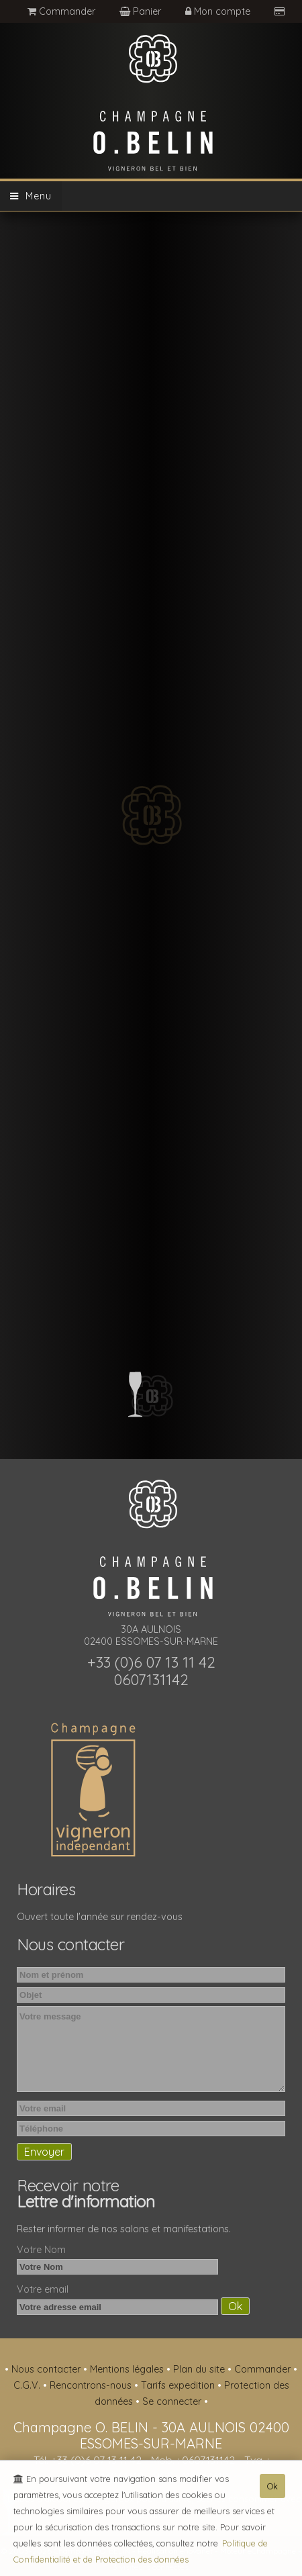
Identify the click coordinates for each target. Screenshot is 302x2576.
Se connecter (173, 2401)
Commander (61, 11)
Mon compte (219, 11)
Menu (31, 196)
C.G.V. (28, 2385)
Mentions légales (128, 2369)
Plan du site (200, 2369)
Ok (272, 2489)
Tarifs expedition (179, 2385)
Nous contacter (47, 2369)
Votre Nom (41, 2250)
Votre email (42, 2289)
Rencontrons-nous (92, 2385)
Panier (141, 11)
